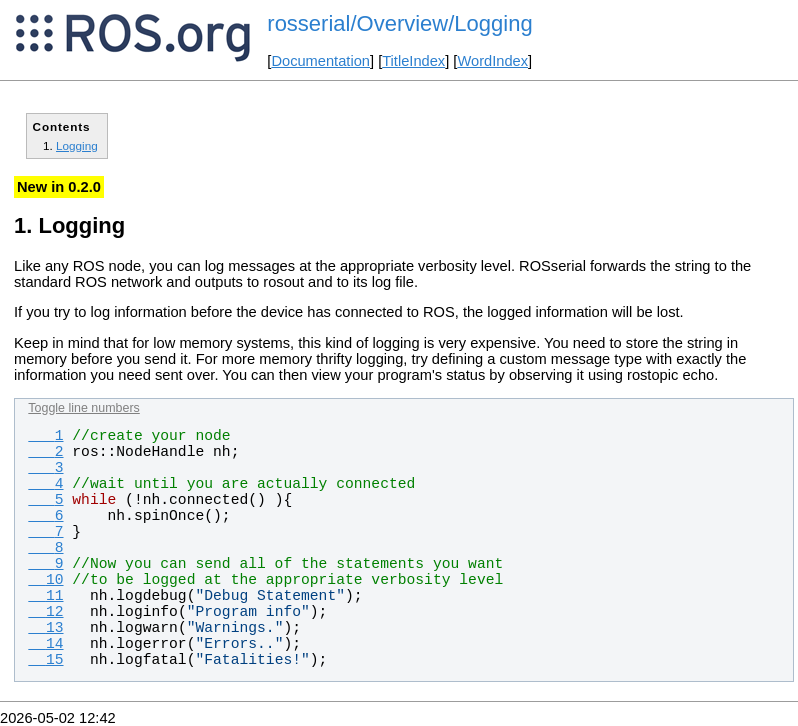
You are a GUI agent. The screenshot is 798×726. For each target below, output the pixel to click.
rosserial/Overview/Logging (399, 23)
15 (45, 660)
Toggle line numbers (83, 408)
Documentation (320, 61)
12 (45, 612)
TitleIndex (413, 61)
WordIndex (492, 61)
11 (45, 596)
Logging (77, 145)
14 (45, 644)
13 (45, 628)
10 (45, 580)
